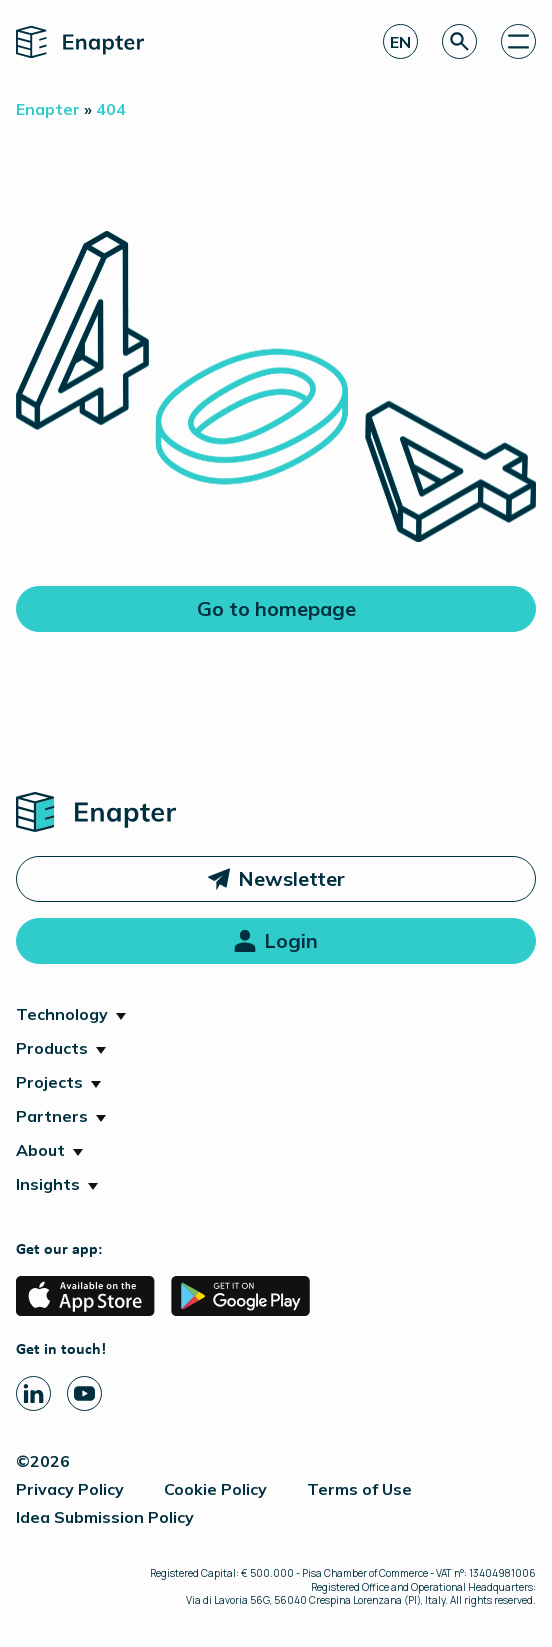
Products (52, 1048)
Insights (48, 1184)
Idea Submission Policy (105, 1517)
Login (291, 940)
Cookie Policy (215, 1489)
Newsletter (291, 878)
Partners (52, 1116)
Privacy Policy (70, 1489)
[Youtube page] (84, 1393)
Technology (62, 1014)
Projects (49, 1082)
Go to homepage (276, 608)
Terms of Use (359, 1489)
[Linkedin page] (33, 1393)
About (40, 1150)
